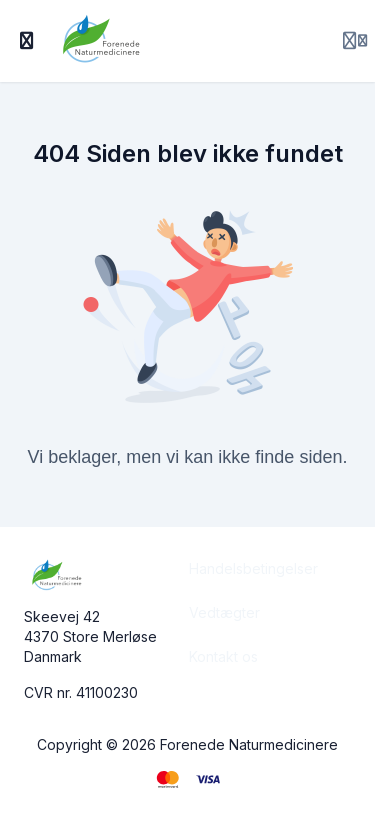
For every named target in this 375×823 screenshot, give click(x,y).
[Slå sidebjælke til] (27, 41)
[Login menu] (355, 41)
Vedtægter (224, 612)
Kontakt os (223, 656)
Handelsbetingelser (253, 568)
